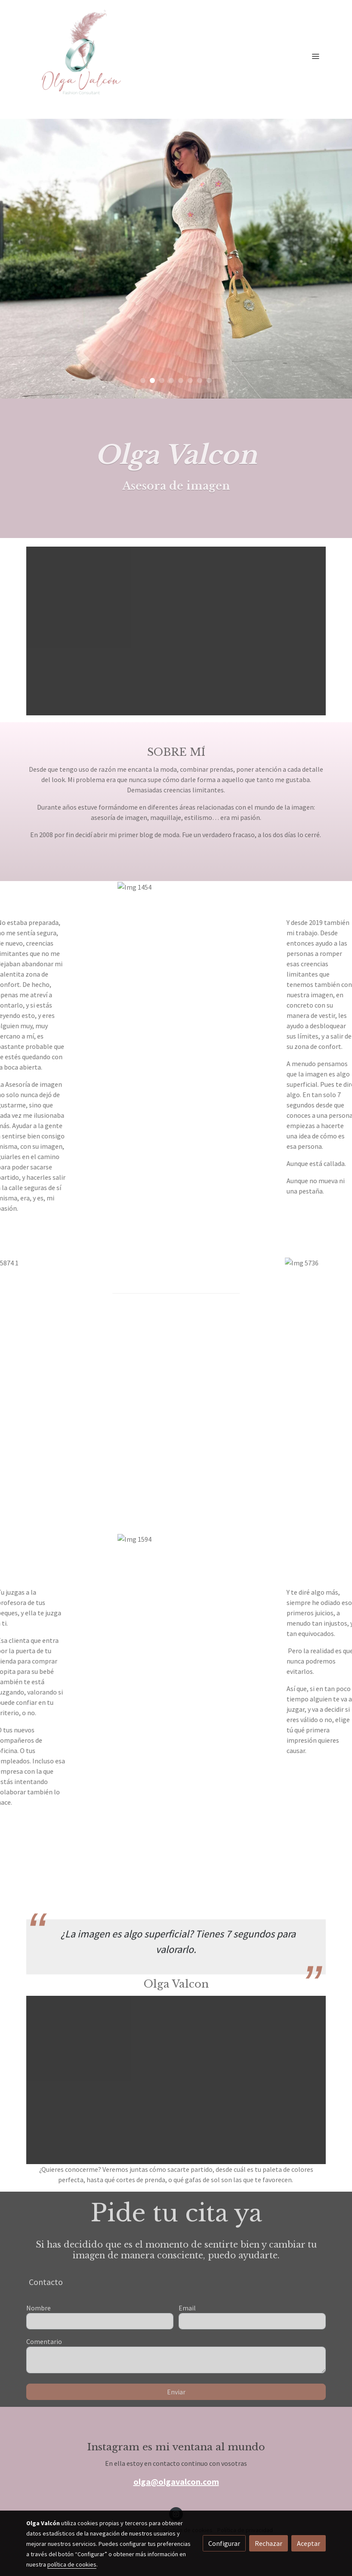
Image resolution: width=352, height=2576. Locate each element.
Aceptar (308, 2543)
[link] (81, 56)
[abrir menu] (315, 56)
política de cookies (71, 2564)
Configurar (224, 2543)
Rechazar (268, 2543)
